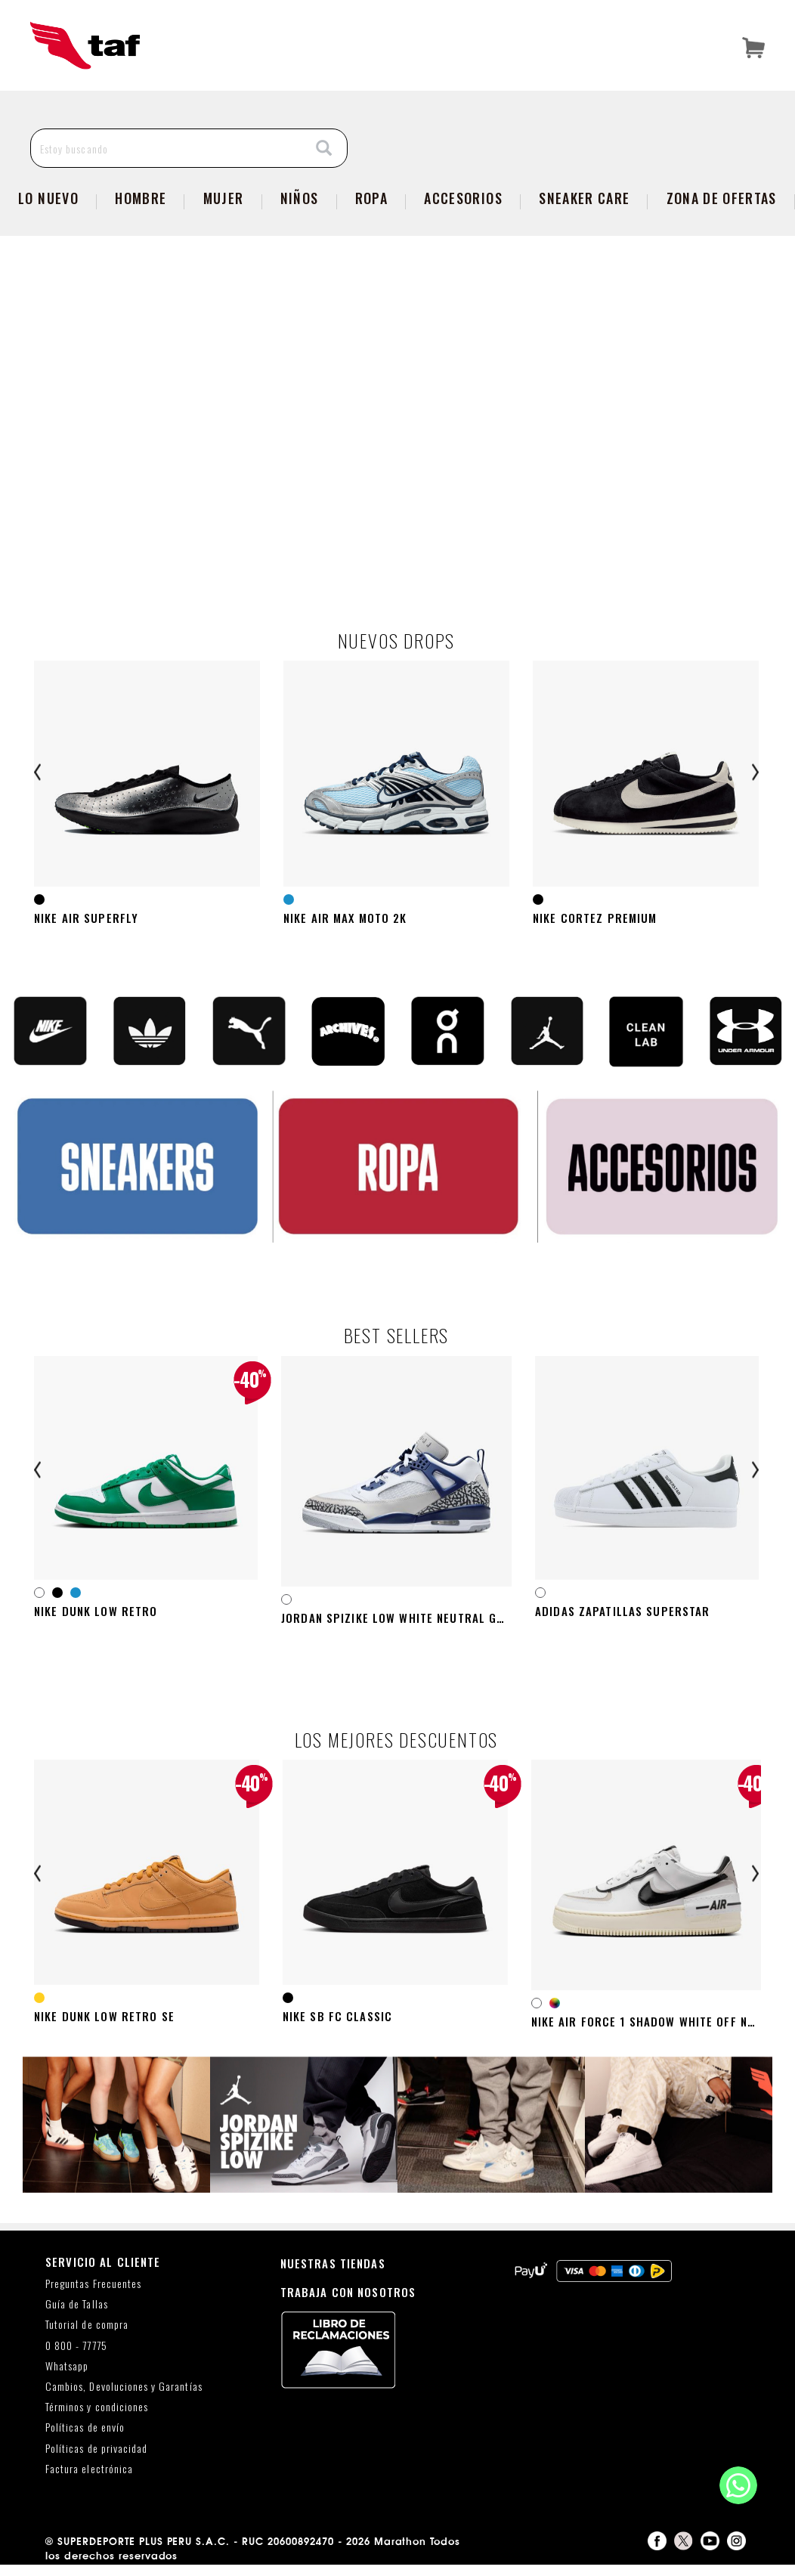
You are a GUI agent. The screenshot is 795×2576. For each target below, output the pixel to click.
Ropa (371, 198)
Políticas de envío (85, 2439)
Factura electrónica (89, 2480)
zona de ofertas (722, 198)
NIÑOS (299, 198)
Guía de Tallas (76, 2316)
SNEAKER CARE (584, 198)
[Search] (324, 148)
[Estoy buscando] (166, 148)
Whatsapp (66, 2377)
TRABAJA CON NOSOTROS (348, 2303)
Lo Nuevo (48, 198)
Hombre (140, 198)
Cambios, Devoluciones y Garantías (124, 2398)
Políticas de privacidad (96, 2460)
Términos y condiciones (96, 2419)
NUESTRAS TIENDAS (332, 2274)
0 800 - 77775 (76, 2357)
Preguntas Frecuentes (93, 2295)
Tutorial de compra (86, 2336)
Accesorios (463, 198)
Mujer (223, 198)
